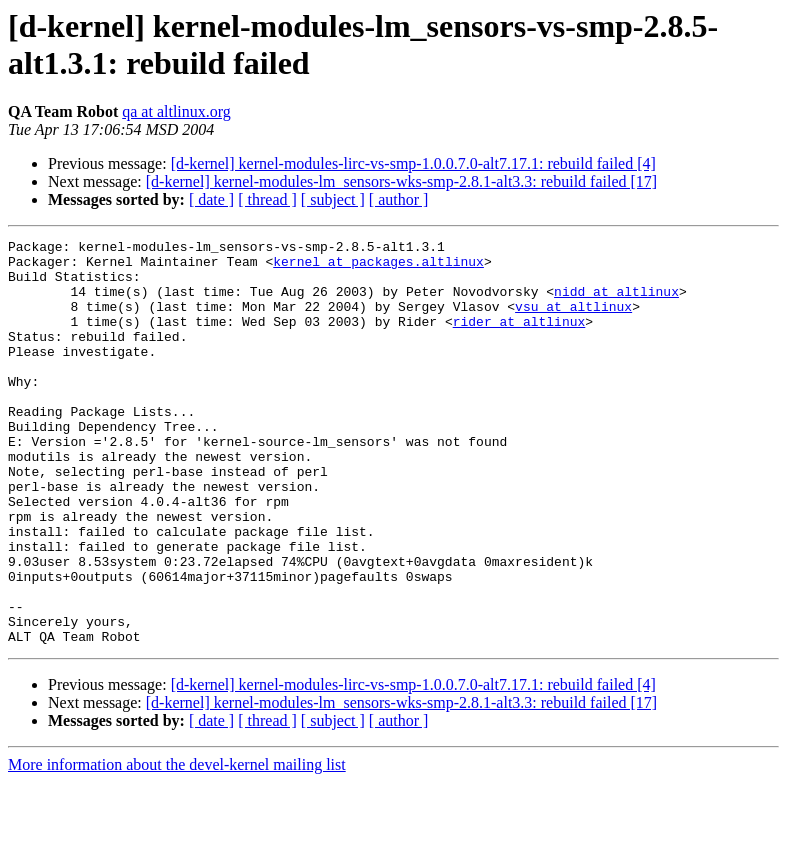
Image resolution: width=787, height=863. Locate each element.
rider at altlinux (519, 339)
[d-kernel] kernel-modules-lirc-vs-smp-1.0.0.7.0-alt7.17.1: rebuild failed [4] (413, 163)
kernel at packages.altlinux (378, 267)
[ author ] (399, 199)
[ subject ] (333, 199)
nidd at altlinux (616, 303)
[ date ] (211, 199)
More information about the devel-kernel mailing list (177, 845)
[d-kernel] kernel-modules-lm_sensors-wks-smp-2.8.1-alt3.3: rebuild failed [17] (401, 181)
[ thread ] (267, 199)
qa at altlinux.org (176, 111)
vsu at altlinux (573, 321)
